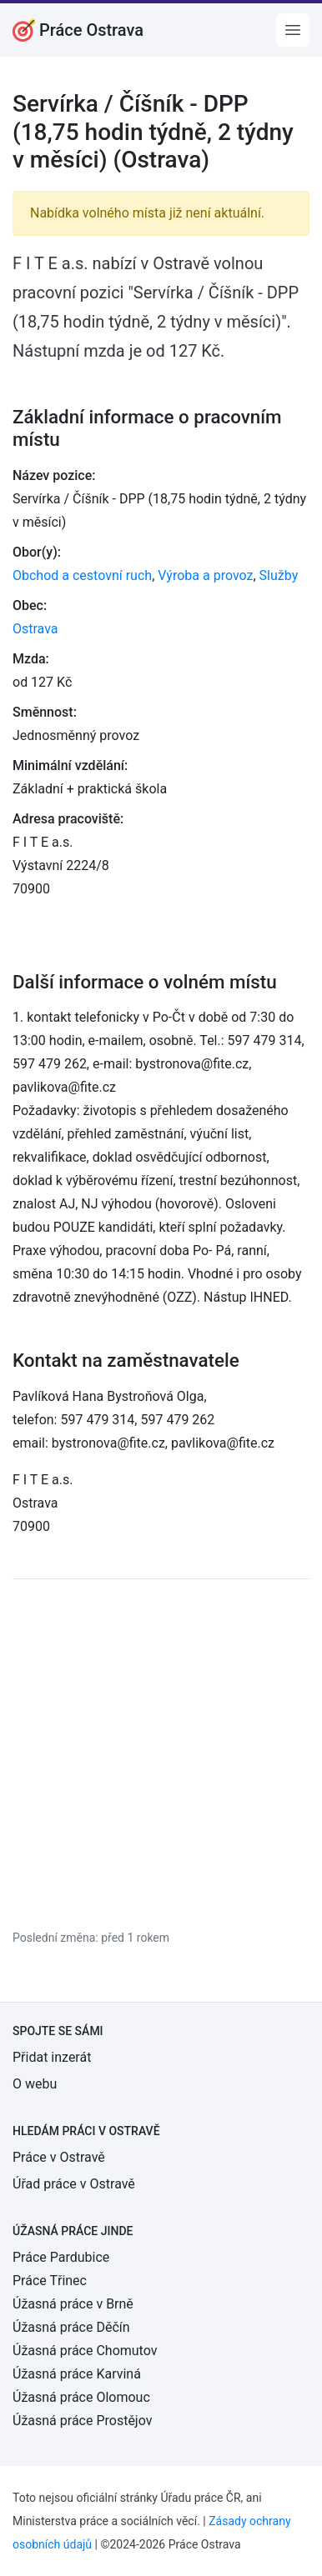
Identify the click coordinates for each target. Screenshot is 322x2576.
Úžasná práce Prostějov (82, 2420)
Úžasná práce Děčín (71, 2327)
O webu (35, 2084)
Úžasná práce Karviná (77, 2374)
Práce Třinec (50, 2280)
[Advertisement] (161, 1753)
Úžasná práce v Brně (73, 2304)
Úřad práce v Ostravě (74, 2184)
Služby (279, 575)
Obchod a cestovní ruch (82, 575)
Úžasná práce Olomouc (81, 2397)
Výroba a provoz (205, 575)
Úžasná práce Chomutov (85, 2350)
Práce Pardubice (61, 2257)
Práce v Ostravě (59, 2157)
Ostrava (35, 629)
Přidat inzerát (52, 2057)
